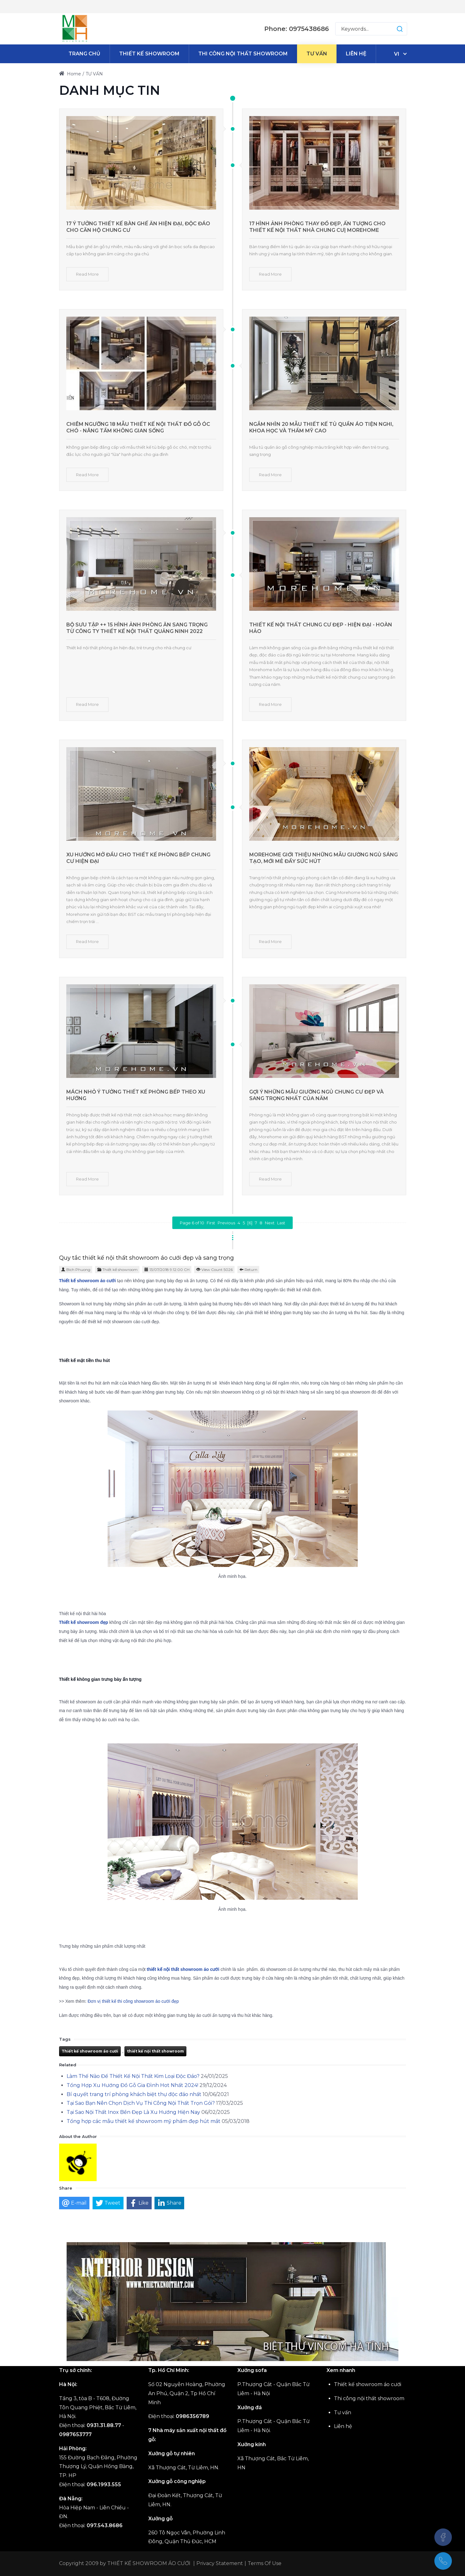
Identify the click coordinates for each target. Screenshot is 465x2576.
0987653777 (75, 2434)
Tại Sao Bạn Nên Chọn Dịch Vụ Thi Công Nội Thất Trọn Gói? (141, 2103)
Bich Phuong (78, 1269)
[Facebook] (443, 2537)
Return (251, 1269)
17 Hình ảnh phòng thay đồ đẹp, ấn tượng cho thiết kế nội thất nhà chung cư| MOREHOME (317, 227)
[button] (393, 28)
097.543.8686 (105, 2525)
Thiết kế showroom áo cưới (90, 2051)
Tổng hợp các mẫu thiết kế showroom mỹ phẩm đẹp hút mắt (143, 2121)
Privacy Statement (219, 2563)
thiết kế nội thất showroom (155, 2051)
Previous (226, 1222)
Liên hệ (343, 2426)
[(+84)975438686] (443, 2561)
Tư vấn (342, 2412)
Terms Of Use (264, 2563)
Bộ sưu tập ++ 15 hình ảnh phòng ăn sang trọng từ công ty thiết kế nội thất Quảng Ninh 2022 (137, 628)
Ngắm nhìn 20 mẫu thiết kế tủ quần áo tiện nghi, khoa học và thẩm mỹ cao (321, 427)
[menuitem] (84, 53)
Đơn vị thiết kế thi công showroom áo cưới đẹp (133, 2001)
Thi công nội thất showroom (369, 2398)
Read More (87, 274)
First (211, 1222)
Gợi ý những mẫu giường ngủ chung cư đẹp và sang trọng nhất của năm (316, 1095)
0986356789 (192, 2416)
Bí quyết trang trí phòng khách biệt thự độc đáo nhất (134, 2094)
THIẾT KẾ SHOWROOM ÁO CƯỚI (148, 2563)
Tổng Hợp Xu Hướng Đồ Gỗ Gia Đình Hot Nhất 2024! (132, 2085)
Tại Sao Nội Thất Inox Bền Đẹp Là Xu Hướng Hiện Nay (133, 2112)
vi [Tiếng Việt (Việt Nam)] (396, 54)
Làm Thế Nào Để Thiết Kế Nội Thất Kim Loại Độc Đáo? (133, 2076)
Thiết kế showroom (120, 1269)
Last (281, 1222)
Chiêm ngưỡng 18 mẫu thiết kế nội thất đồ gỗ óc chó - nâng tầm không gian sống (138, 427)
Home (70, 74)
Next (270, 1222)
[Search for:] (371, 29)
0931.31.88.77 (104, 2425)
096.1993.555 (104, 2484)
